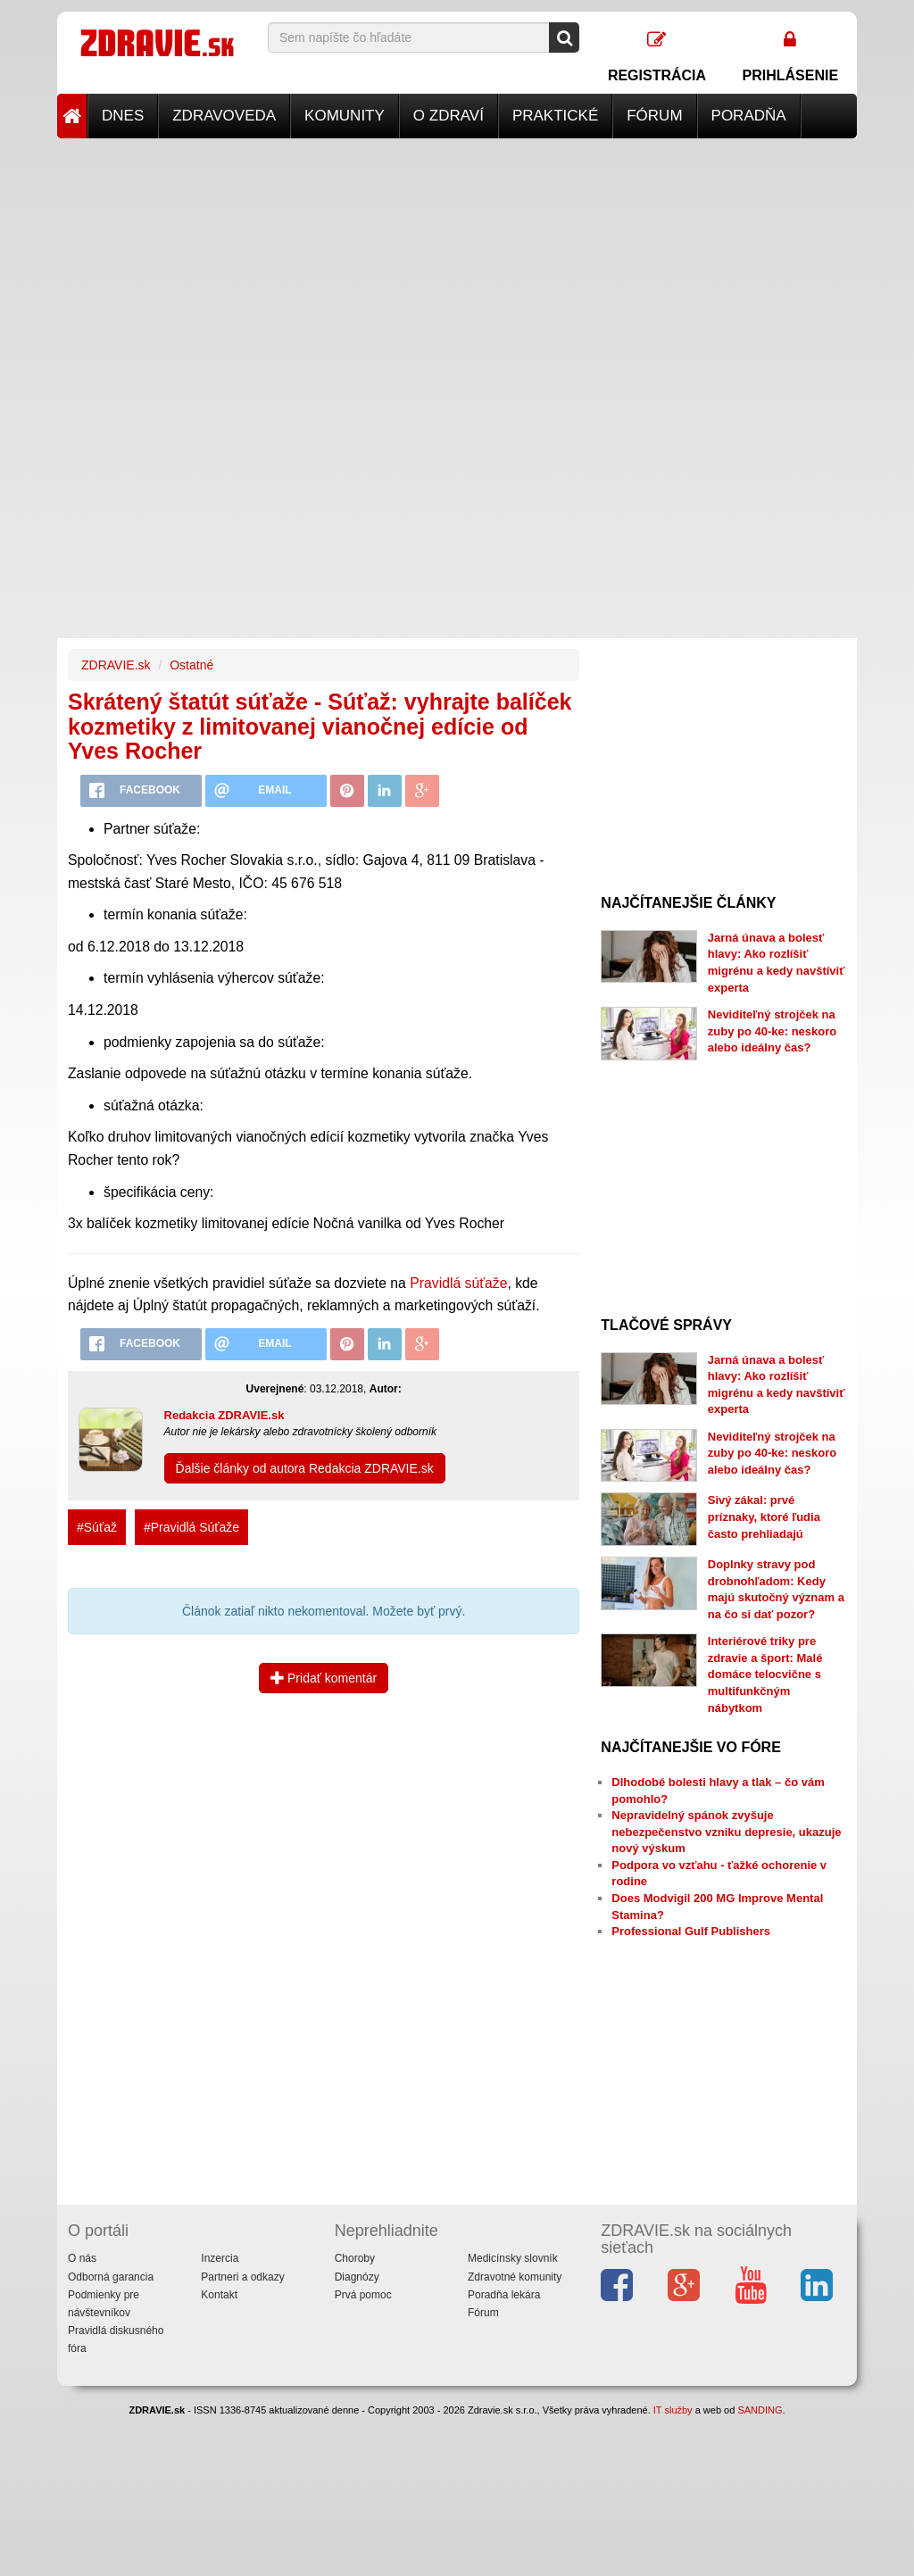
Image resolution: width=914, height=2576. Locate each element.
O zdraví (448, 115)
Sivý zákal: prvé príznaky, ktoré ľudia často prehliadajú (764, 1516)
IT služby (673, 2410)
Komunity (344, 115)
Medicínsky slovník (513, 2258)
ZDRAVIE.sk (116, 665)
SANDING (759, 2410)
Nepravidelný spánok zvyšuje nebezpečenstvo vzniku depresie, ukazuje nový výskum (726, 1831)
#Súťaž (97, 1527)
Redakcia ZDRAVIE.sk (224, 1415)
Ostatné (191, 665)
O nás (82, 2258)
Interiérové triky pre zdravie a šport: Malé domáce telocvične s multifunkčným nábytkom (765, 1674)
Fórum (654, 115)
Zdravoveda (224, 115)
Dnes (123, 115)
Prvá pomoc (363, 2295)
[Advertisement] (457, 263)
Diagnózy (357, 2277)
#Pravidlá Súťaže (191, 1527)
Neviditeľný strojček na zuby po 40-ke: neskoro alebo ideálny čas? (772, 1031)
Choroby (355, 2258)
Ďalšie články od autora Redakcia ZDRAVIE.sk (305, 1468)
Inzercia (219, 2258)
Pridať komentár (323, 1678)
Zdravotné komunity (514, 2277)
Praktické (555, 115)
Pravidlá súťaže (458, 1283)
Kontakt (219, 2295)
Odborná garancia (111, 2277)
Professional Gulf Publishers (690, 1931)
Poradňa (748, 115)
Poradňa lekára (504, 2295)
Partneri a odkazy (242, 2277)
